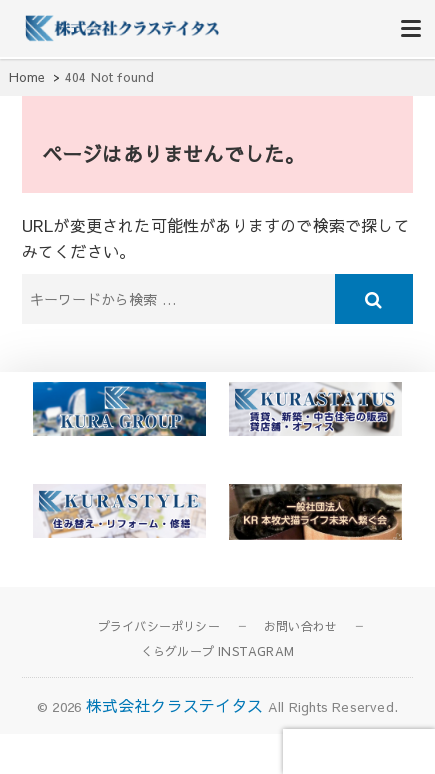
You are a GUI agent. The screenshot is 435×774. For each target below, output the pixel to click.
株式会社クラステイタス (175, 705)
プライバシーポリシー (159, 626)
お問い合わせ (300, 626)
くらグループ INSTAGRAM (217, 651)
